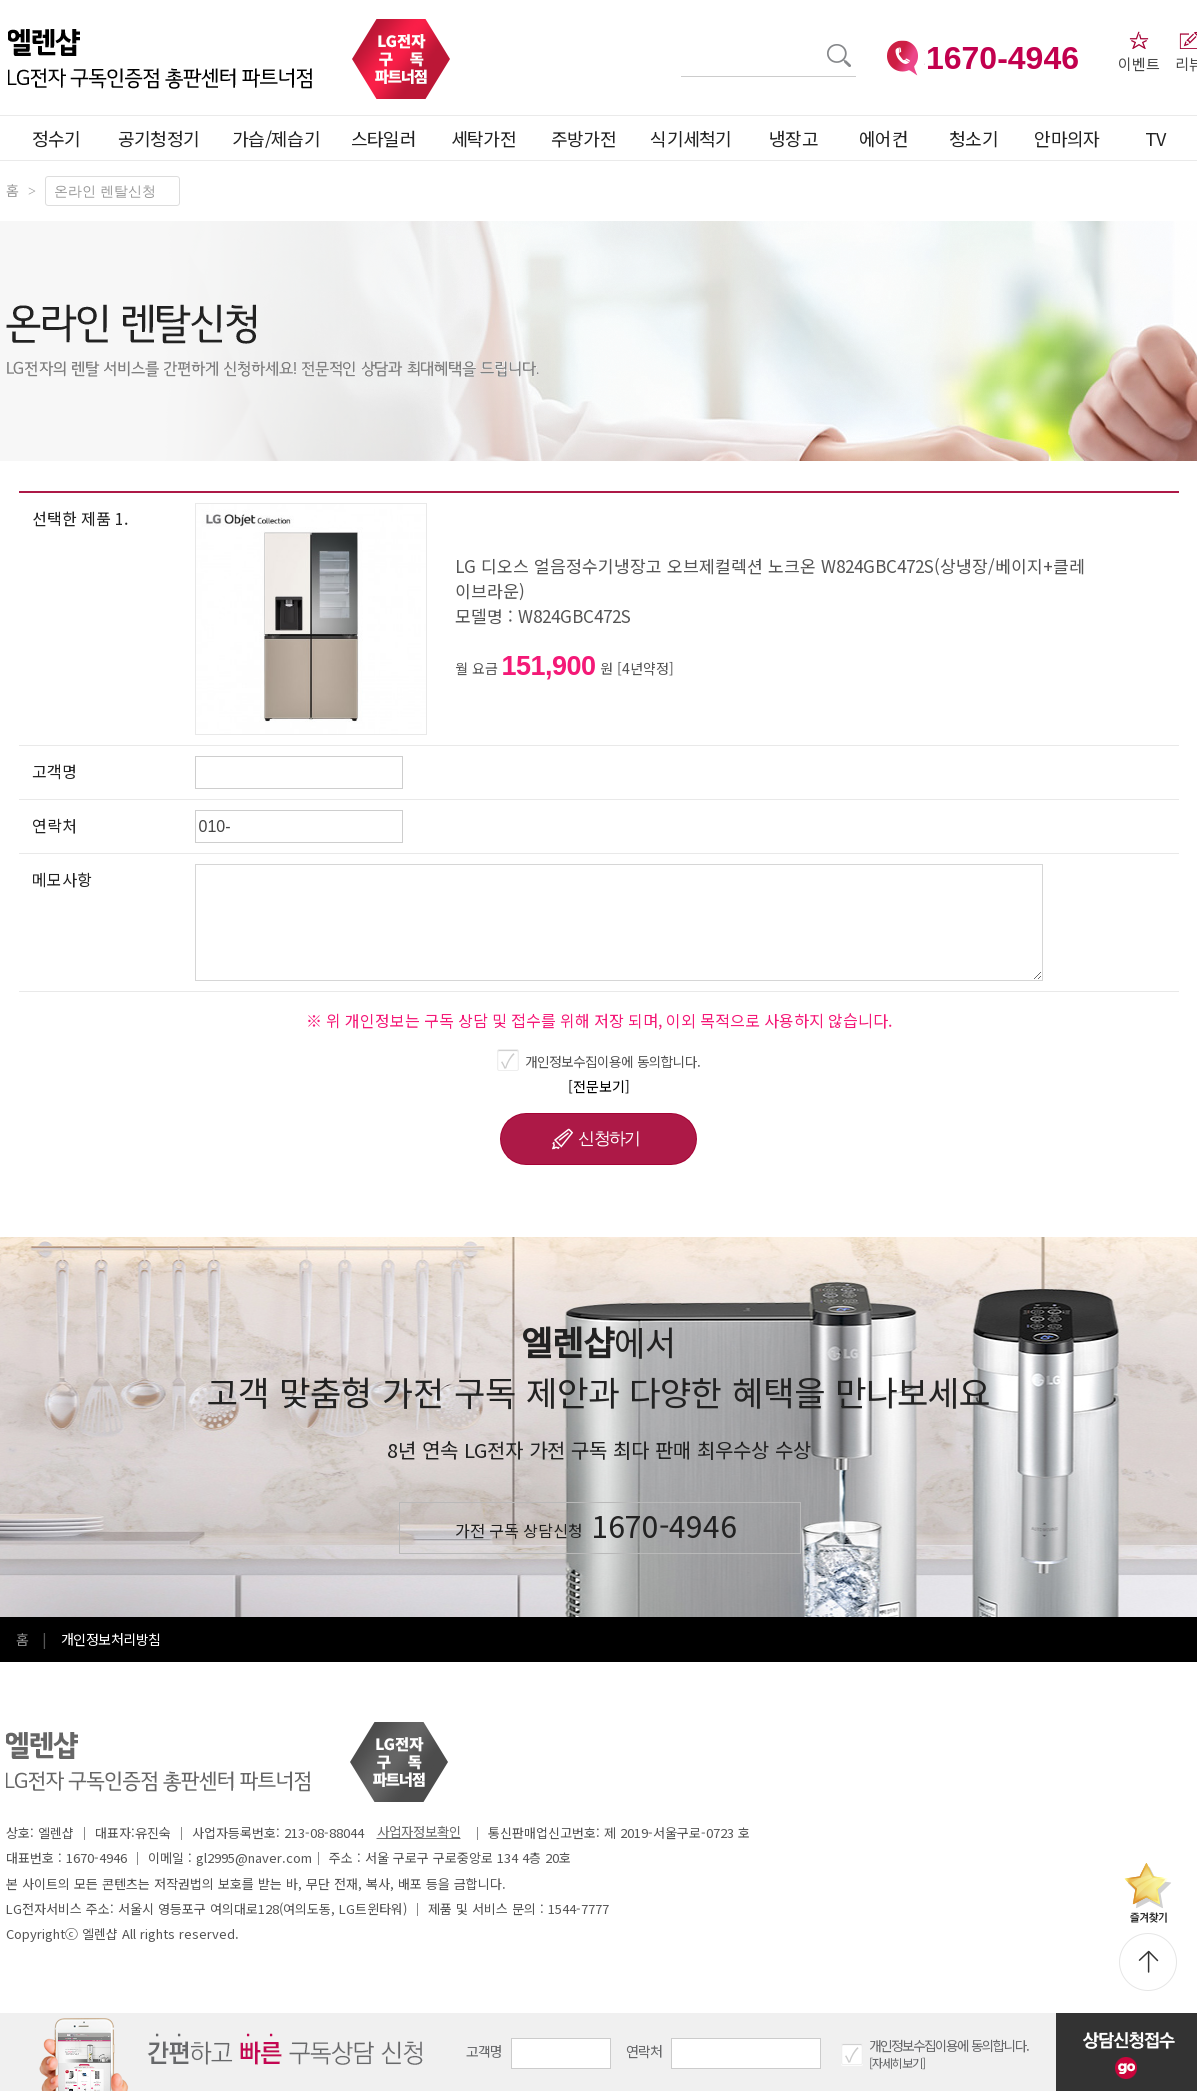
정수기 (56, 138)
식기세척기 (691, 138)
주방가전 (583, 138)
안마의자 (1071, 138)
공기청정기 (159, 138)
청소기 (973, 138)
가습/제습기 (276, 138)
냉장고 (793, 138)
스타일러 (383, 138)
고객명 (484, 2051)
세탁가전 (483, 138)
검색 (681, 43)
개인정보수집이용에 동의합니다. (613, 1061)
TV (1155, 138)
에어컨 (883, 138)
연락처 (644, 2051)
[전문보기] (599, 1086)
